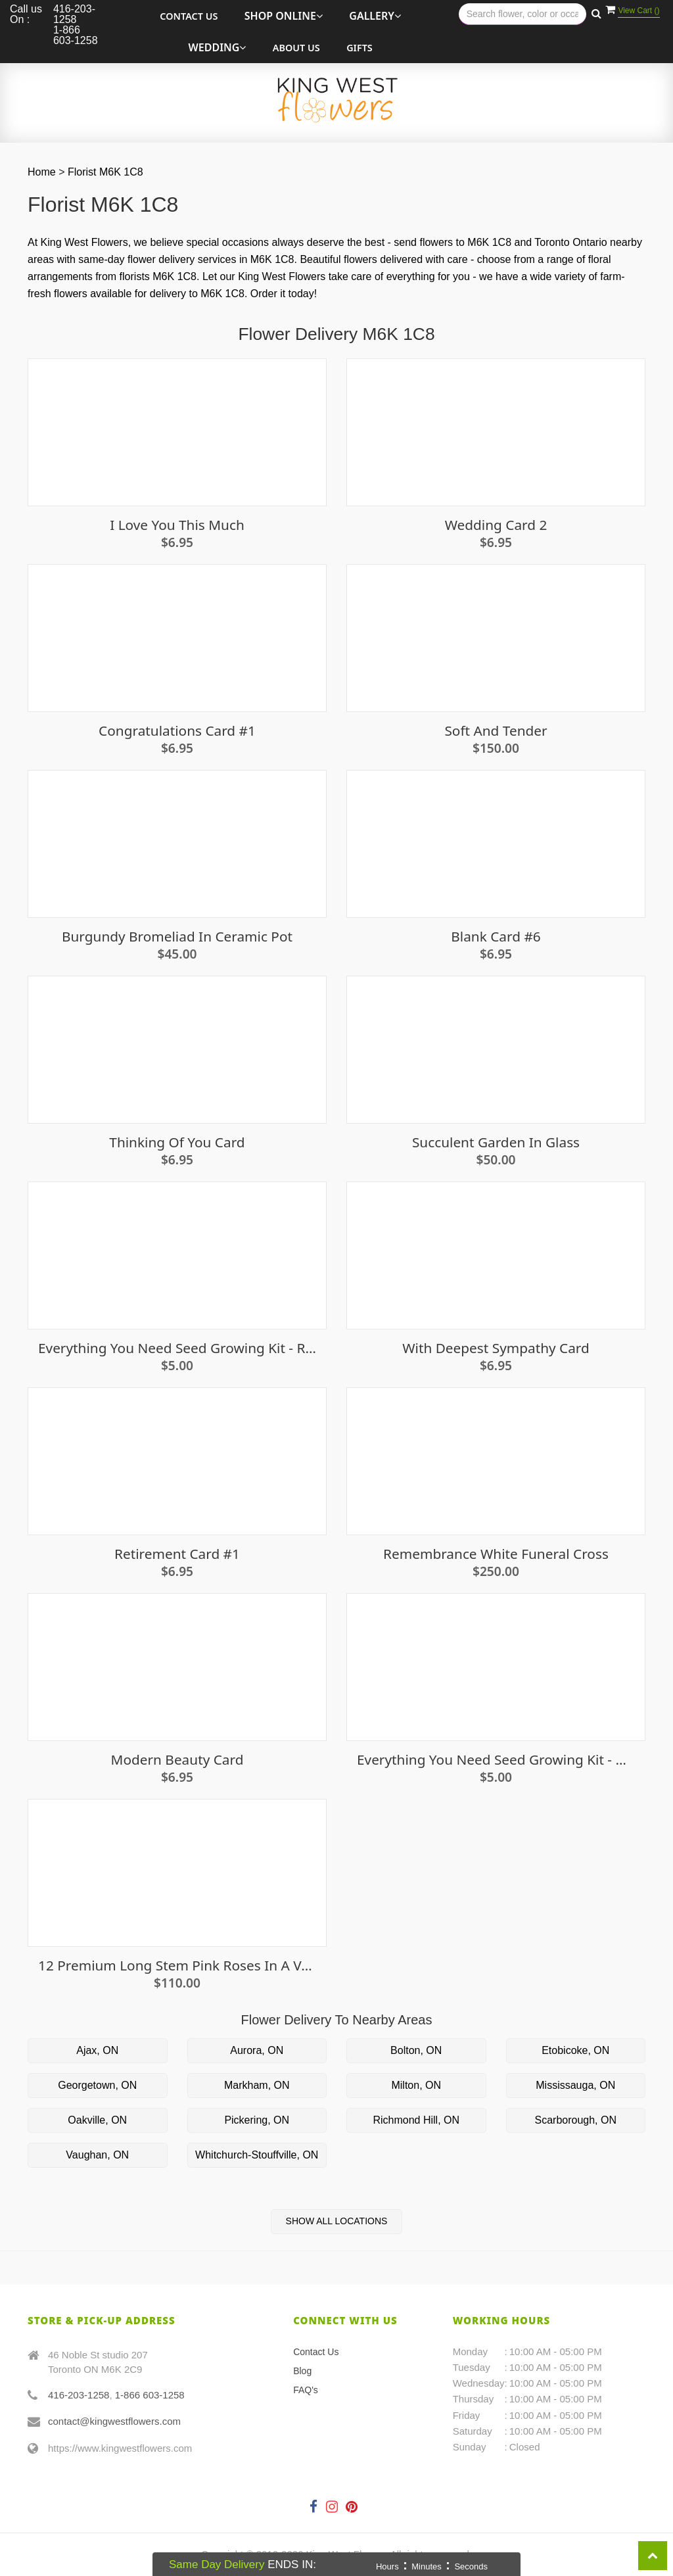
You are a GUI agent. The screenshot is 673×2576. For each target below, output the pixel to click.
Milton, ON (416, 2085)
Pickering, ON (256, 2120)
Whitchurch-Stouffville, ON (256, 2154)
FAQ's (305, 2390)
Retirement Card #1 (177, 1554)
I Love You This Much (177, 525)
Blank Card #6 (495, 936)
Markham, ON (257, 2085)
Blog (302, 2371)
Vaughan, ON (97, 2154)
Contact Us (189, 16)
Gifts (359, 47)
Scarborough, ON (575, 2120)
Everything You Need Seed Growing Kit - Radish (177, 1348)
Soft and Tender (495, 731)
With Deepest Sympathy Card (496, 1348)
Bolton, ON (416, 2050)
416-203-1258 (78, 2394)
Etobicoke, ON (575, 2050)
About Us (296, 47)
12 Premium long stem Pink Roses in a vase (177, 1965)
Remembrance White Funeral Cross (496, 1554)
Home (42, 172)
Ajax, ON (97, 2050)
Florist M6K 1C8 (105, 172)
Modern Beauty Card (177, 1760)
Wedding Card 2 (496, 525)
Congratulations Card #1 (177, 731)
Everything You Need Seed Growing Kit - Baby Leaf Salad (496, 1760)
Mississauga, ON (575, 2085)
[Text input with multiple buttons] (522, 14)
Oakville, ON (97, 2120)
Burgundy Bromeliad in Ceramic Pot (177, 936)
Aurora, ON (256, 2050)
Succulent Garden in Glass (496, 1142)
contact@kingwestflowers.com (114, 2421)
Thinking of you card (176, 1142)
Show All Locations (337, 2221)
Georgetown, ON (97, 2085)
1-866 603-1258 (150, 2394)
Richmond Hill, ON (416, 2120)
